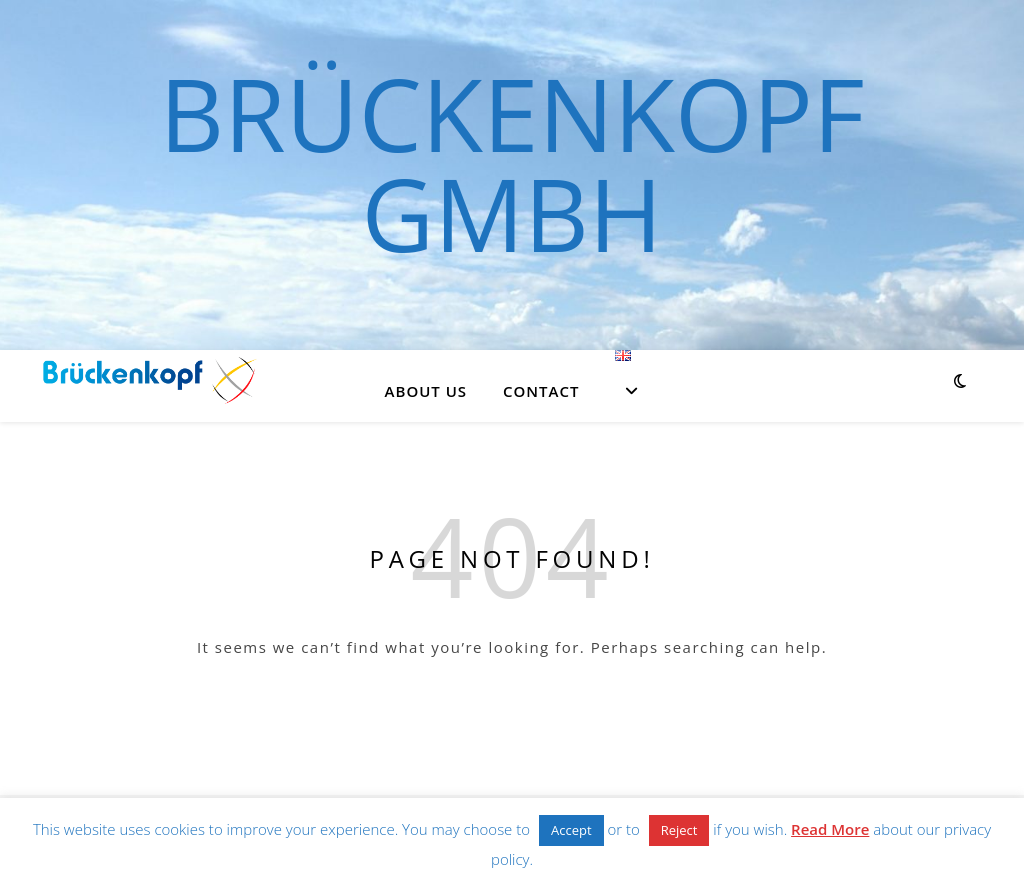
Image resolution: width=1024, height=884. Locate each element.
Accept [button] (571, 830)
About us (426, 391)
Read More (830, 829)
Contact (541, 391)
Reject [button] (679, 830)
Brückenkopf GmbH (511, 163)
